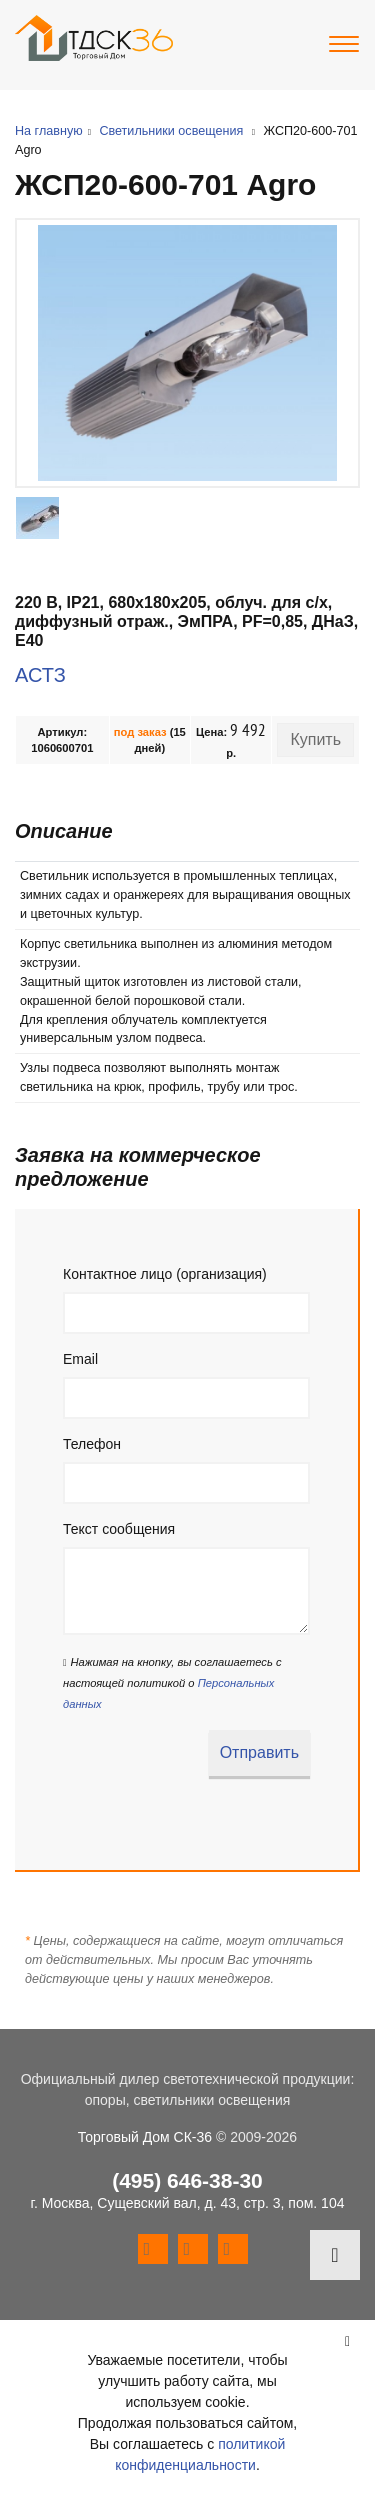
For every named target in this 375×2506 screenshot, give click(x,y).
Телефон (92, 1444)
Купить (315, 739)
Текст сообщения (119, 1529)
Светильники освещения (171, 131)
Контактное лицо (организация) (165, 1274)
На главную (49, 131)
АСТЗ (40, 675)
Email (80, 1359)
